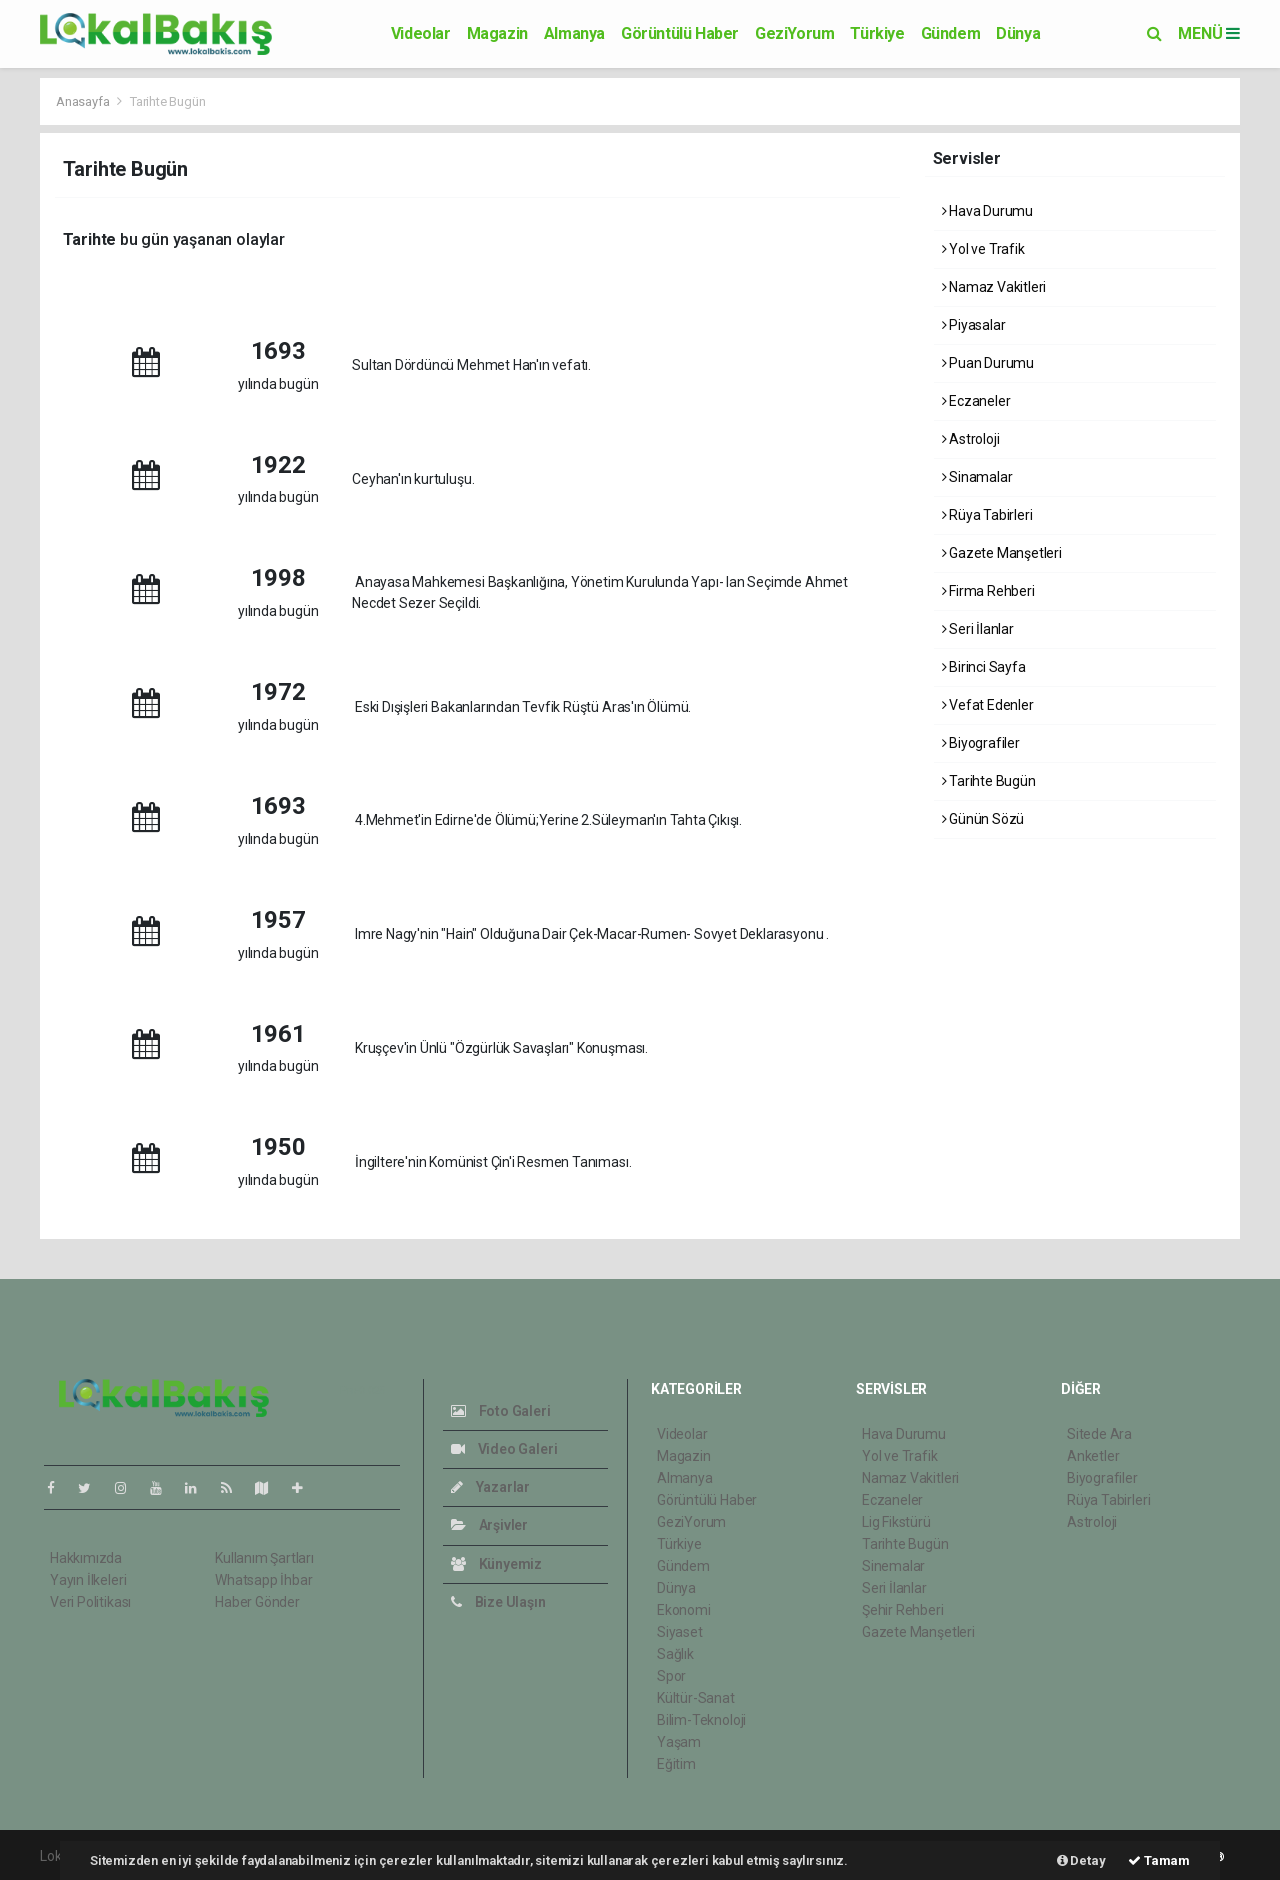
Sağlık (675, 1654)
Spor (671, 1676)
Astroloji (971, 439)
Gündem (951, 33)
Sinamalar (977, 477)
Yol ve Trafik (983, 249)
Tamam (1159, 1860)
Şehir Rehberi (903, 1610)
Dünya (1018, 33)
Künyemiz (496, 1564)
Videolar (421, 33)
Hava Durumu (988, 211)
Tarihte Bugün (168, 101)
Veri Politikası (90, 1602)
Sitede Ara (1099, 1434)
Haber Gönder (257, 1602)
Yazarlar (490, 1487)
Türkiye (877, 33)
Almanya (574, 33)
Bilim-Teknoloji (701, 1720)
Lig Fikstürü (896, 1522)
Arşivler (489, 1525)
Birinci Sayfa (984, 667)
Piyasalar (974, 325)
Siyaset (680, 1632)
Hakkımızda (86, 1558)
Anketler (1093, 1456)
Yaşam (679, 1742)
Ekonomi (684, 1610)
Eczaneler (976, 401)
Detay (1081, 1860)
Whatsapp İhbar (263, 1580)
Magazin (497, 33)
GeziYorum (794, 33)
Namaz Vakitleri (994, 287)
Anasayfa (84, 101)
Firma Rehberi (988, 591)
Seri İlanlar (978, 629)
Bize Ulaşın (498, 1602)
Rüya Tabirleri (987, 515)
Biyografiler (981, 743)
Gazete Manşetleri (1002, 553)
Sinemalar (893, 1566)
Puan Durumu (988, 363)
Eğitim (676, 1764)
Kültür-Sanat (696, 1698)
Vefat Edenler (988, 705)
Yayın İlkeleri (88, 1580)
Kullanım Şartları (264, 1558)
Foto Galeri (501, 1411)
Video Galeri (504, 1449)
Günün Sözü (983, 819)
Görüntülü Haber (680, 33)
